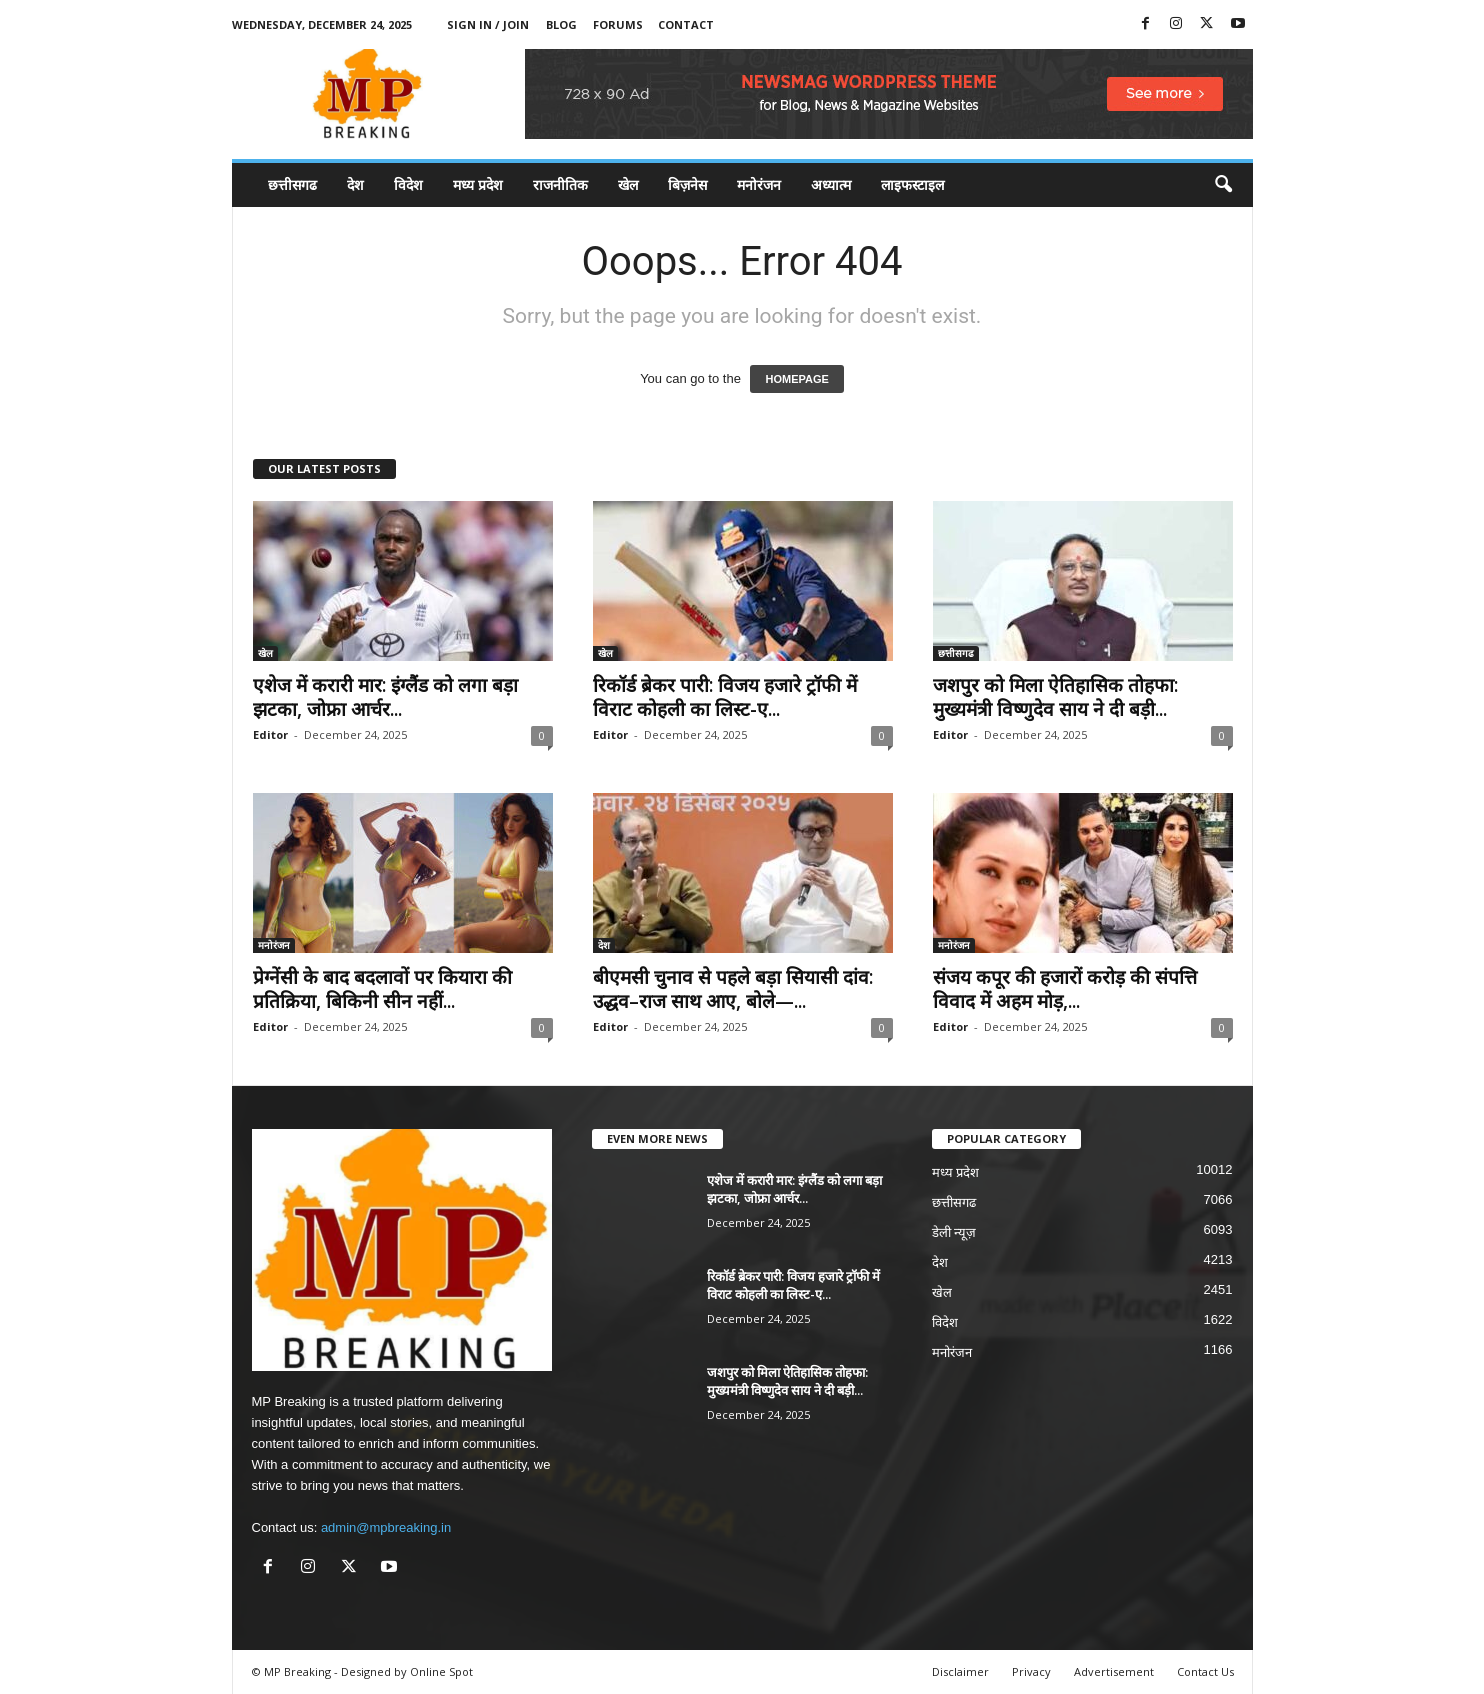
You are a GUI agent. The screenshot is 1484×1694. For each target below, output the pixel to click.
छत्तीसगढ (292, 184)
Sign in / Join (488, 24)
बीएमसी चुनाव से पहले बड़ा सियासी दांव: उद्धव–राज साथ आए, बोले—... (733, 989)
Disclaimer (960, 1671)
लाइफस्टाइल (912, 184)
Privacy (1031, 1671)
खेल (628, 184)
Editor (270, 734)
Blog (561, 24)
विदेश (408, 184)
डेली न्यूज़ (954, 1232)
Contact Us (1205, 1671)
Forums (618, 24)
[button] (1223, 185)
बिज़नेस (687, 184)
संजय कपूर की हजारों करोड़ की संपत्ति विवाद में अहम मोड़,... (1065, 989)
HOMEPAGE (796, 379)
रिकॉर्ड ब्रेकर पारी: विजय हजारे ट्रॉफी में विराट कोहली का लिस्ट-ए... (725, 697)
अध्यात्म (831, 184)
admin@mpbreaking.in (386, 1527)
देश (355, 184)
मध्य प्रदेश (478, 184)
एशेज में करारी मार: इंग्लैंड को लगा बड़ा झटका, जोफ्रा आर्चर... (385, 697)
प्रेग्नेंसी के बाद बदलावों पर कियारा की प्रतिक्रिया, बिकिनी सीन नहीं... (382, 989)
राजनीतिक (560, 184)
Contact (686, 24)
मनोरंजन (759, 184)
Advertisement (1114, 1671)
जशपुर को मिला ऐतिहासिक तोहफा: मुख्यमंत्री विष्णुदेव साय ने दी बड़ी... (1055, 697)
